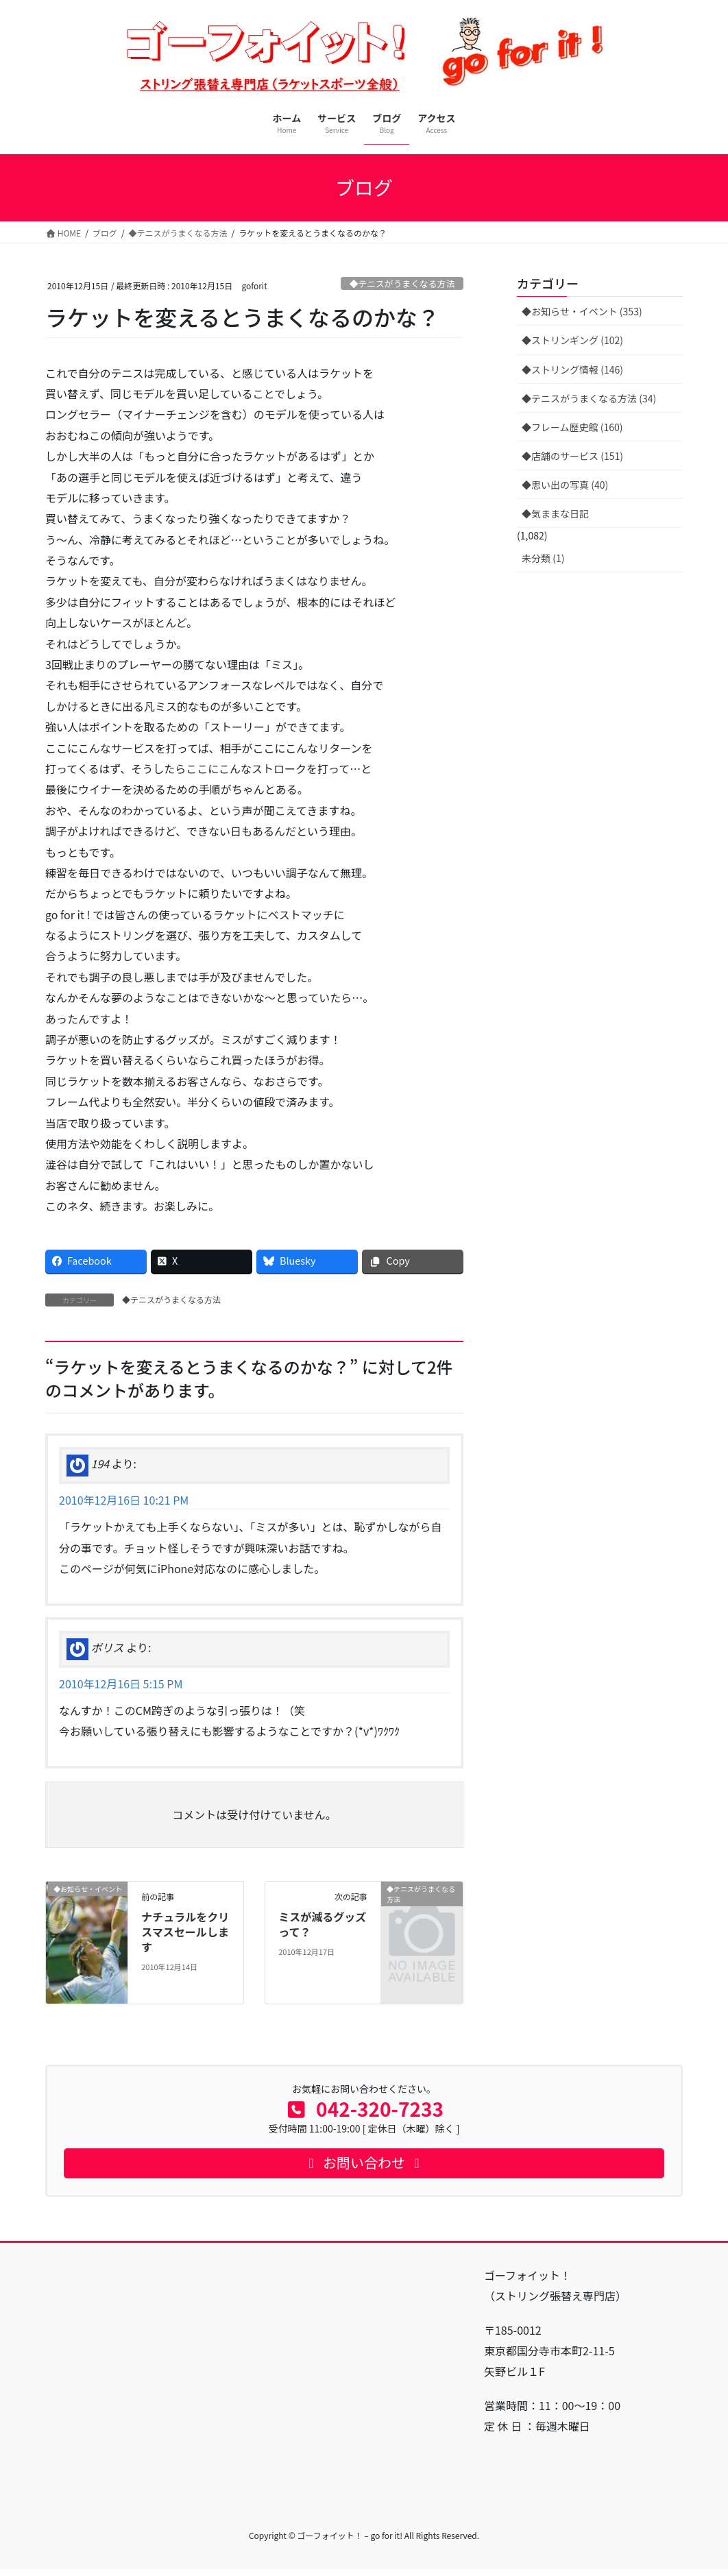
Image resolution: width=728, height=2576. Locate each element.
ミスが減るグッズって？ (322, 1924)
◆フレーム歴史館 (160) (572, 427)
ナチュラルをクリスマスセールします (185, 1932)
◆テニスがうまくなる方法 (402, 283)
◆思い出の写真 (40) (565, 484)
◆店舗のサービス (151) (572, 456)
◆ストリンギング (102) (572, 340)
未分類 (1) (543, 558)
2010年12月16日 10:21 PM (124, 1500)
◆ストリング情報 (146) (572, 369)
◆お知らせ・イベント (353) (582, 311)
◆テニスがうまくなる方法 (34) (589, 398)
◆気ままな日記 (555, 513)
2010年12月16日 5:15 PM (120, 1683)
